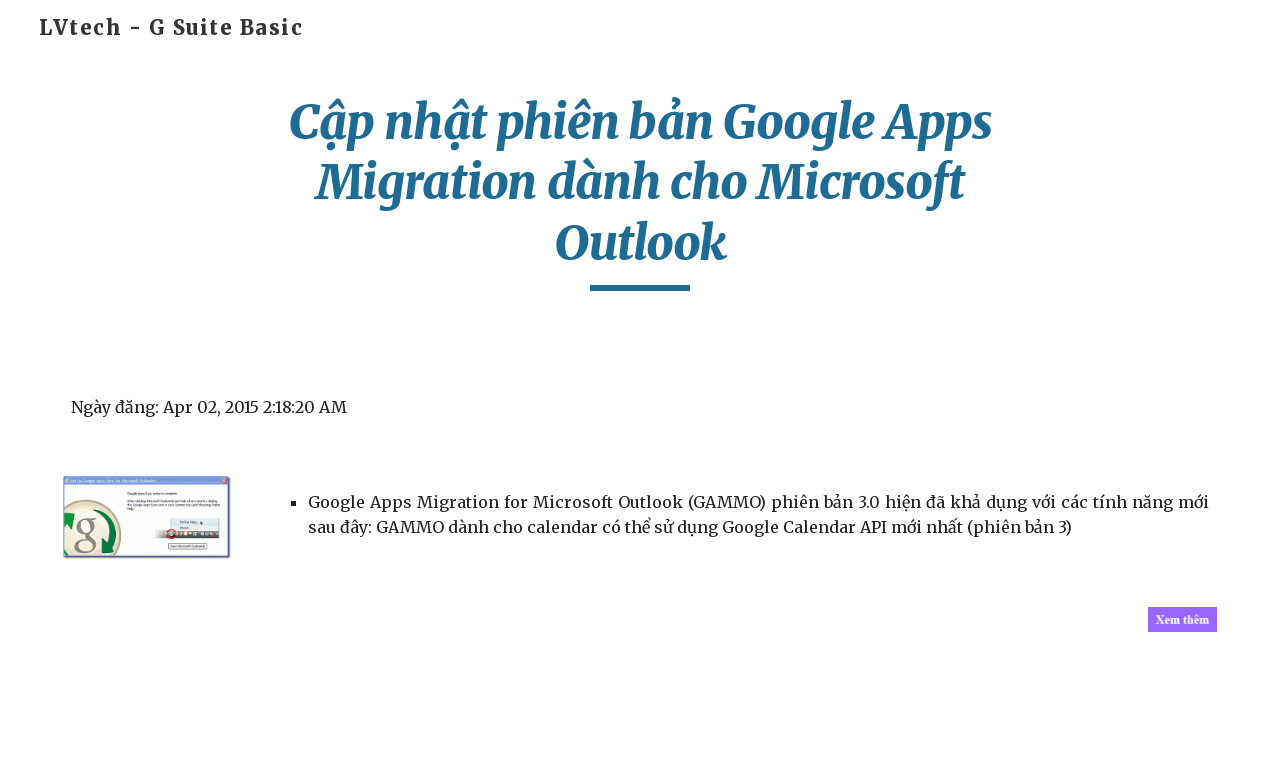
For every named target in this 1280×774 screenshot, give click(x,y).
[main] (640, 191)
